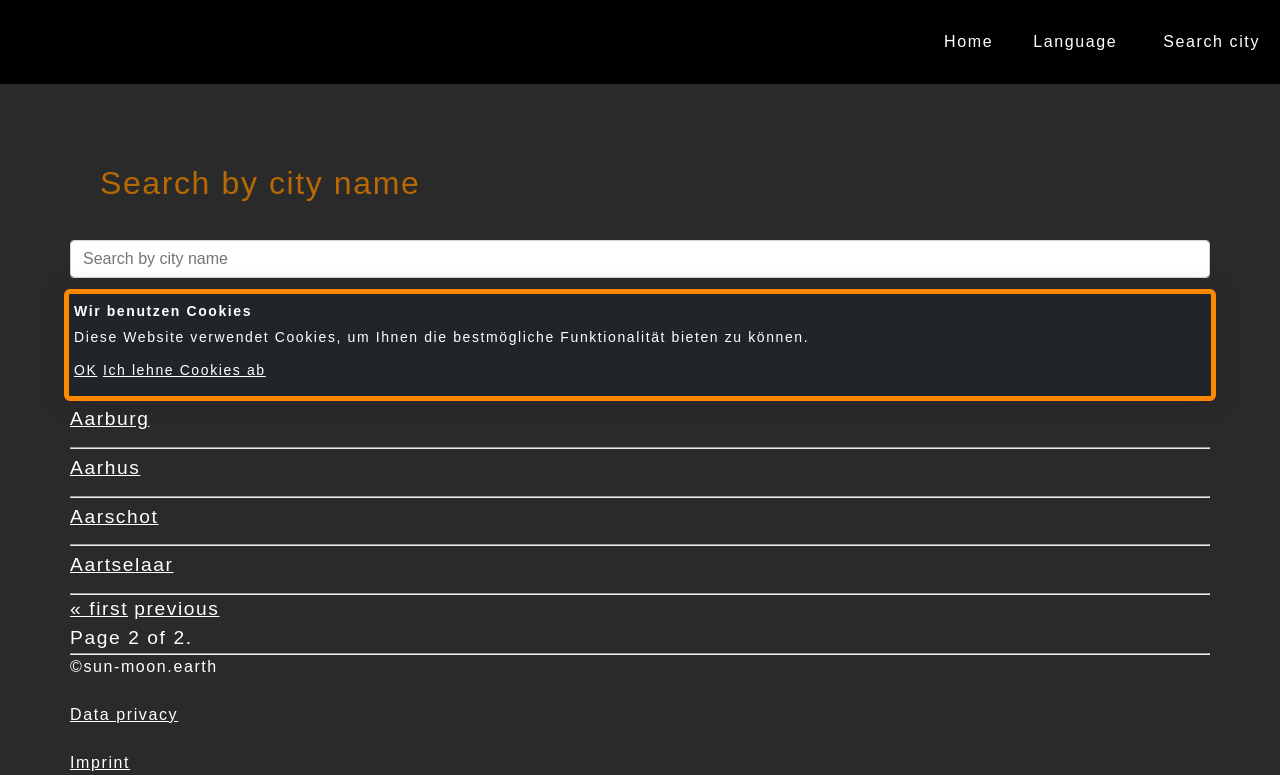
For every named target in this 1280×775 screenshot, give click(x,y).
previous (176, 608)
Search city (1211, 41)
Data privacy (124, 714)
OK (85, 370)
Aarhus (105, 467)
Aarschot (114, 516)
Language (1075, 41)
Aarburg (109, 418)
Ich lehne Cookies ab (184, 370)
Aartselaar (121, 564)
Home (968, 41)
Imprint (100, 762)
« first (99, 608)
